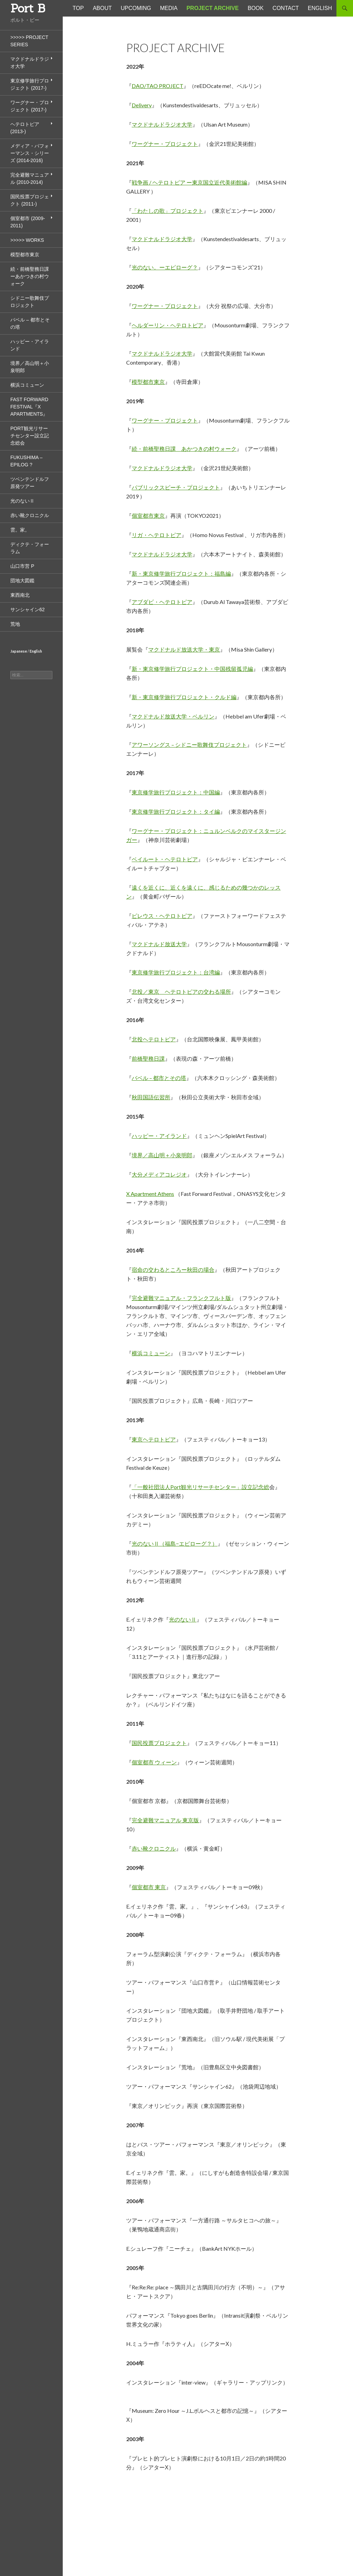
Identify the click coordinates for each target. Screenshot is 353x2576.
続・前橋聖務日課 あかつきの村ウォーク (184, 448)
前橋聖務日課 (148, 1058)
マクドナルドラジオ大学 (162, 124)
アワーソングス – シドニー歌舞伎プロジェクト (189, 744)
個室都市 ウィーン (154, 1762)
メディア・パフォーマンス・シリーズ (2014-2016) (29, 153)
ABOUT (102, 8)
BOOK (255, 8)
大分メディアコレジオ (159, 1174)
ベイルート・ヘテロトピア (165, 859)
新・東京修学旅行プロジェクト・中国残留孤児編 (192, 668)
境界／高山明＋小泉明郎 (162, 1155)
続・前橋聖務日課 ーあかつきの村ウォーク (29, 276)
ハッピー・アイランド (159, 1135)
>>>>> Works (27, 240)
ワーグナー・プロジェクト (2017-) (29, 106)
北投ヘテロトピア (154, 1039)
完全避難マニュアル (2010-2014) (29, 178)
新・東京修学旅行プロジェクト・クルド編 (184, 697)
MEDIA (169, 8)
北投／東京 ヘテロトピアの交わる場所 (181, 991)
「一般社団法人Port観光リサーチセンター (184, 1487)
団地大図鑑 (22, 580)
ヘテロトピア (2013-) (24, 127)
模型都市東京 (148, 381)
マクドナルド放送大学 (159, 944)
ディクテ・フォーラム (29, 548)
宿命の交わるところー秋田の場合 (173, 1269)
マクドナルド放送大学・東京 (184, 649)
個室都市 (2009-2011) (27, 222)
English (36, 651)
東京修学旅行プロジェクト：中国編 (176, 792)
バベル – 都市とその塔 (159, 1077)
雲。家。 (20, 530)
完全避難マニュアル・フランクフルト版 (181, 1298)
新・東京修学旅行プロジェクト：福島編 (181, 573)
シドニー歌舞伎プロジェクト (29, 301)
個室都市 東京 (149, 1887)
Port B (27, 8)
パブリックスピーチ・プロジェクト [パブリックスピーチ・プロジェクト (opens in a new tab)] (176, 487)
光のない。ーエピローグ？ (165, 267)
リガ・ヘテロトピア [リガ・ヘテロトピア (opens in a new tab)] (156, 535)
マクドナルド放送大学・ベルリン (173, 716)
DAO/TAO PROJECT (157, 85)
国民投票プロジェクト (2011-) (29, 200)
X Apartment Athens (150, 1193)
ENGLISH (320, 8)
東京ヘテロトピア (154, 1439)
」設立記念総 (252, 1487)
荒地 (15, 624)
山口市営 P (22, 566)
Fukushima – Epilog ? (26, 461)
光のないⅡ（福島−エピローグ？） (175, 1543)
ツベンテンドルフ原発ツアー (29, 482)
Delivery (142, 105)
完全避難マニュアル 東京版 (165, 1820)
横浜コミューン (151, 1353)
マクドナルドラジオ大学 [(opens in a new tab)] (162, 468)
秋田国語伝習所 (151, 1097)
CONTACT (286, 8)
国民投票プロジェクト (159, 1743)
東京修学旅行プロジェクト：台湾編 (176, 972)
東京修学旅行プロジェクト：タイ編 (176, 811)
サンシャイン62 (27, 609)
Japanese (18, 651)
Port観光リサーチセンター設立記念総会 (29, 436)
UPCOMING (136, 8)
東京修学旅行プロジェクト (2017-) (29, 84)
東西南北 (20, 595)
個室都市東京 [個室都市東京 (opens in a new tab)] (148, 515)
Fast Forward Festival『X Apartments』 (29, 407)
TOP (78, 8)
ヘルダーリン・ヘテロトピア (167, 325)
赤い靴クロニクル (154, 1848)
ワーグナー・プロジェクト (165, 143)
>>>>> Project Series (29, 40)
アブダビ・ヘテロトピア (162, 601)
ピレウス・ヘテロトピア (162, 915)
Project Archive (212, 8)
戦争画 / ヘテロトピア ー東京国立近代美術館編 (189, 182)
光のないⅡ (182, 1619)
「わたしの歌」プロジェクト (167, 210)
